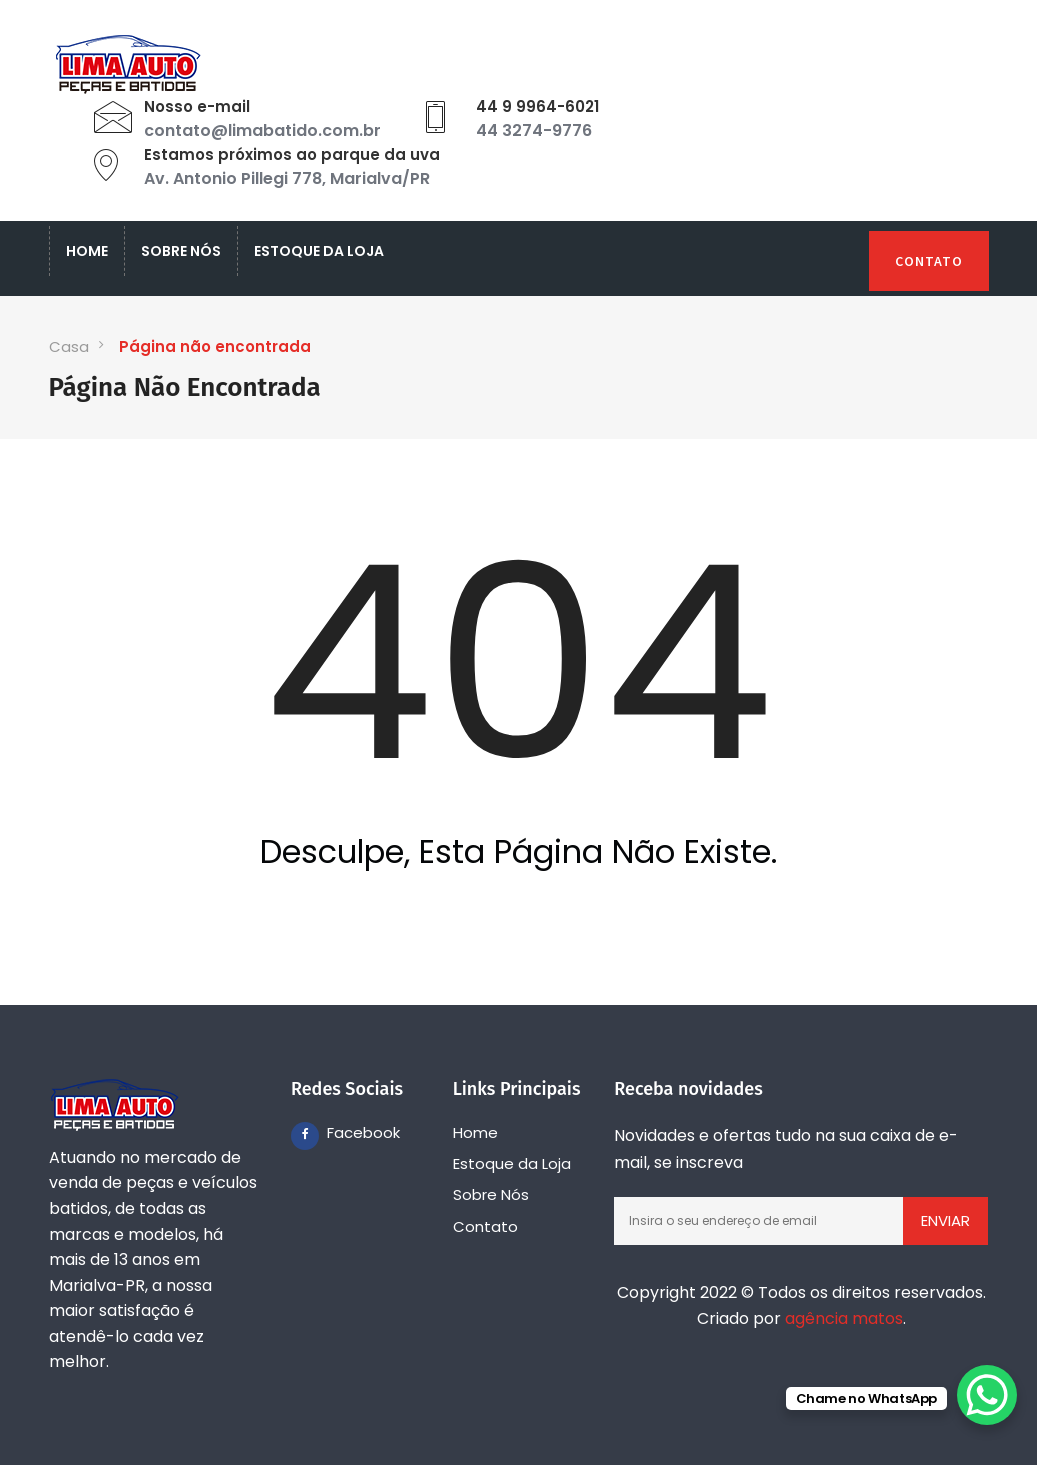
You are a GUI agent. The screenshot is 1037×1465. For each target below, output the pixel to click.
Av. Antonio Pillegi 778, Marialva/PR (287, 178)
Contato (929, 261)
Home (87, 251)
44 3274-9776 (534, 130)
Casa (69, 346)
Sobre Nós (181, 251)
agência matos (844, 1318)
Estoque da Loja (319, 251)
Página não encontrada (215, 346)
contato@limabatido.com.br (262, 130)
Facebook (341, 1132)
